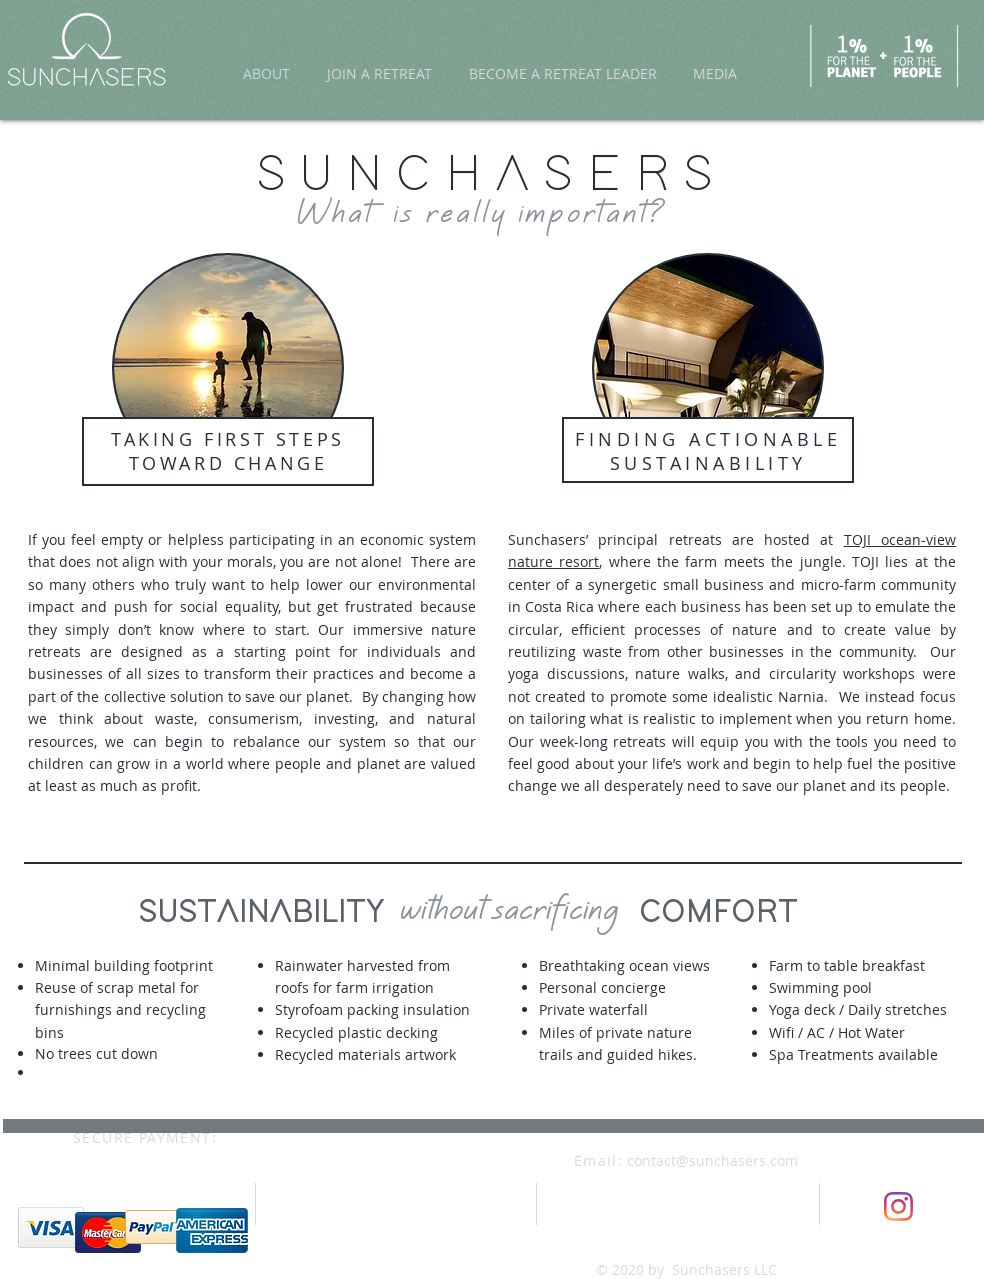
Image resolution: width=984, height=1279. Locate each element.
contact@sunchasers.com (712, 1160)
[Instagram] (898, 1206)
